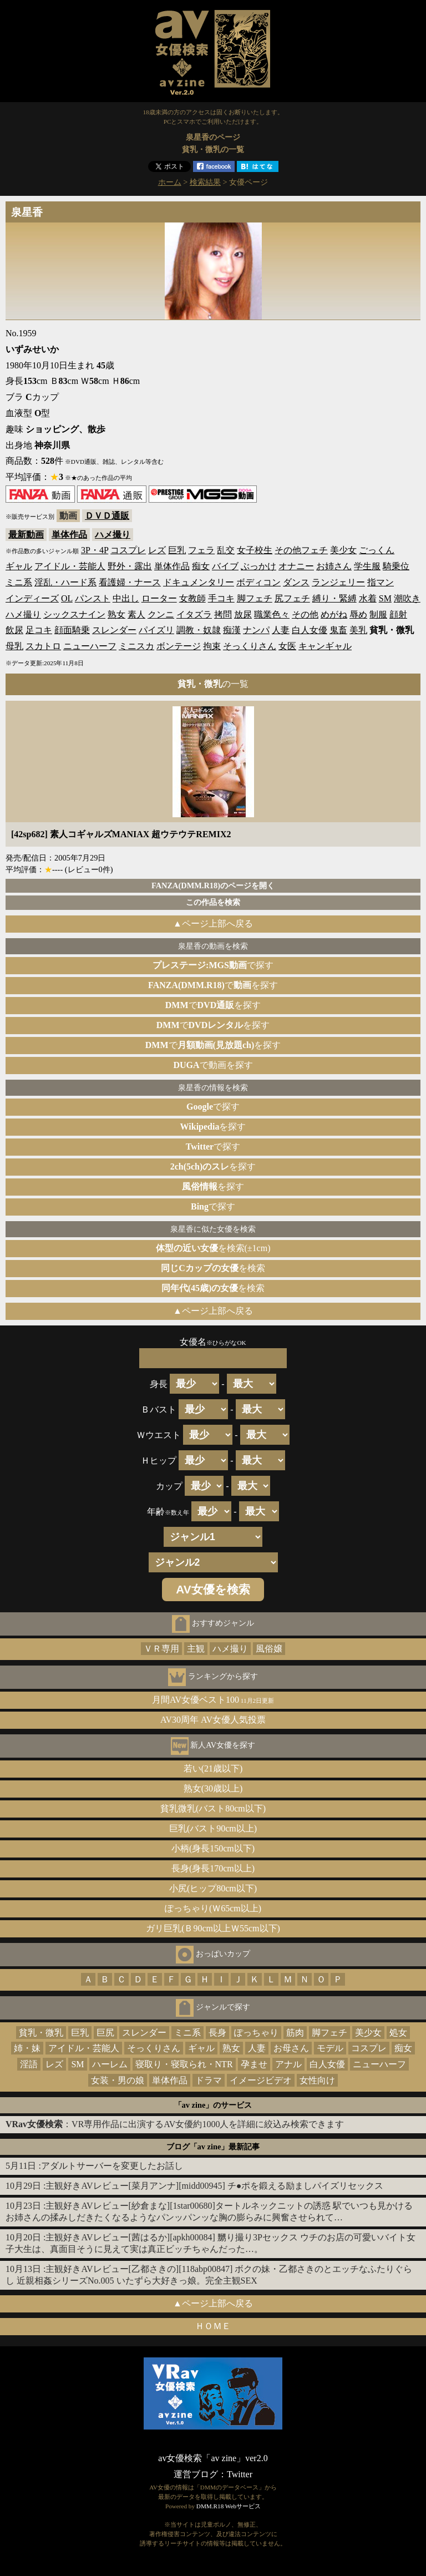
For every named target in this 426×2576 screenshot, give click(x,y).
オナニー (296, 566)
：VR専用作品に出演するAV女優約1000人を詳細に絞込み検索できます (175, 2124)
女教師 (192, 598)
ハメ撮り (112, 534)
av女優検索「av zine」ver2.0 (212, 2458)
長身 (217, 2032)
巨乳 (177, 550)
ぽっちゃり (256, 2032)
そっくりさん (249, 646)
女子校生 (254, 550)
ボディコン (258, 582)
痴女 (201, 566)
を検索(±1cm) (213, 1248)
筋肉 (295, 2032)
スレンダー (114, 630)
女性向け (317, 2080)
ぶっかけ (258, 566)
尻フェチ (292, 598)
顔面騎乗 (72, 630)
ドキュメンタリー (198, 582)
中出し (126, 598)
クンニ (161, 614)
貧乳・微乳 (41, 2032)
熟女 (116, 614)
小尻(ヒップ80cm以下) (213, 1888)
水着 (368, 598)
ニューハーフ (89, 646)
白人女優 (309, 630)
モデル (330, 2048)
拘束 (212, 646)
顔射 (398, 614)
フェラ (201, 550)
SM (385, 598)
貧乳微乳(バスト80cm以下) (213, 1808)
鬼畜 (338, 630)
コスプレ (128, 550)
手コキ (221, 598)
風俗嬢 (269, 1648)
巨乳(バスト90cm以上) (213, 1828)
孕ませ (254, 2064)
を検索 (213, 1268)
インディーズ (32, 598)
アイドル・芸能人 (69, 566)
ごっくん (376, 550)
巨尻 (105, 2032)
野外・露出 (130, 566)
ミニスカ (136, 646)
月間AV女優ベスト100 (213, 1699)
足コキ (39, 630)
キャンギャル (325, 646)
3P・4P (94, 550)
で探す (213, 965)
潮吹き (407, 598)
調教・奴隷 (198, 630)
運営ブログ (196, 2474)
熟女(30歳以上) (213, 1788)
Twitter (239, 2474)
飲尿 (14, 630)
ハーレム (110, 2064)
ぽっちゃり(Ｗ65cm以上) (213, 1908)
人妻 (281, 630)
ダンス (296, 582)
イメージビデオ (261, 2080)
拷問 (223, 614)
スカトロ (43, 646)
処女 (398, 2032)
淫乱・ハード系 (65, 582)
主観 (196, 1648)
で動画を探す (212, 1065)
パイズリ (156, 630)
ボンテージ (178, 646)
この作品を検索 (213, 902)
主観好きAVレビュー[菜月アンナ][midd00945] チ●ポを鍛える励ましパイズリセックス (214, 2185)
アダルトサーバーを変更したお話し (112, 2165)
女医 (287, 646)
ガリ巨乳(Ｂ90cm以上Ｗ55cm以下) (213, 1928)
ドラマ (208, 2080)
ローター (159, 598)
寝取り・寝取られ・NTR (184, 2064)
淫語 (29, 2064)
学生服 (367, 566)
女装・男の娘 (117, 2080)
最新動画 (26, 534)
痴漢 (232, 630)
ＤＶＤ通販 (107, 515)
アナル (288, 2064)
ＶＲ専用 (161, 1648)
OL (67, 598)
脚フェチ (254, 598)
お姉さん (334, 566)
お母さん (291, 2048)
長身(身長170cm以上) (213, 1868)
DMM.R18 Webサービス (228, 2506)
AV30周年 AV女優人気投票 (213, 1719)
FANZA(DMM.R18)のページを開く (213, 885)
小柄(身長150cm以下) (213, 1848)
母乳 (14, 646)
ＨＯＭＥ (213, 2326)
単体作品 (69, 534)
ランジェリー (338, 582)
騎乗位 (396, 566)
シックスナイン (74, 614)
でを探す (213, 985)
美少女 (343, 550)
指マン (380, 582)
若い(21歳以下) (213, 1768)
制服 (378, 614)
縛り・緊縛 (334, 598)
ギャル (19, 566)
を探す (213, 1126)
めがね (334, 614)
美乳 (358, 630)
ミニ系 (19, 582)
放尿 (243, 614)
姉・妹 (27, 2048)
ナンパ (256, 630)
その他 (305, 614)
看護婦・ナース (130, 582)
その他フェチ (301, 550)
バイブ (225, 566)
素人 (136, 614)
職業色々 (272, 614)
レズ (157, 550)
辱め (358, 614)
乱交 (226, 550)
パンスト (92, 598)
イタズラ (194, 614)
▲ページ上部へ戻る (213, 923)
